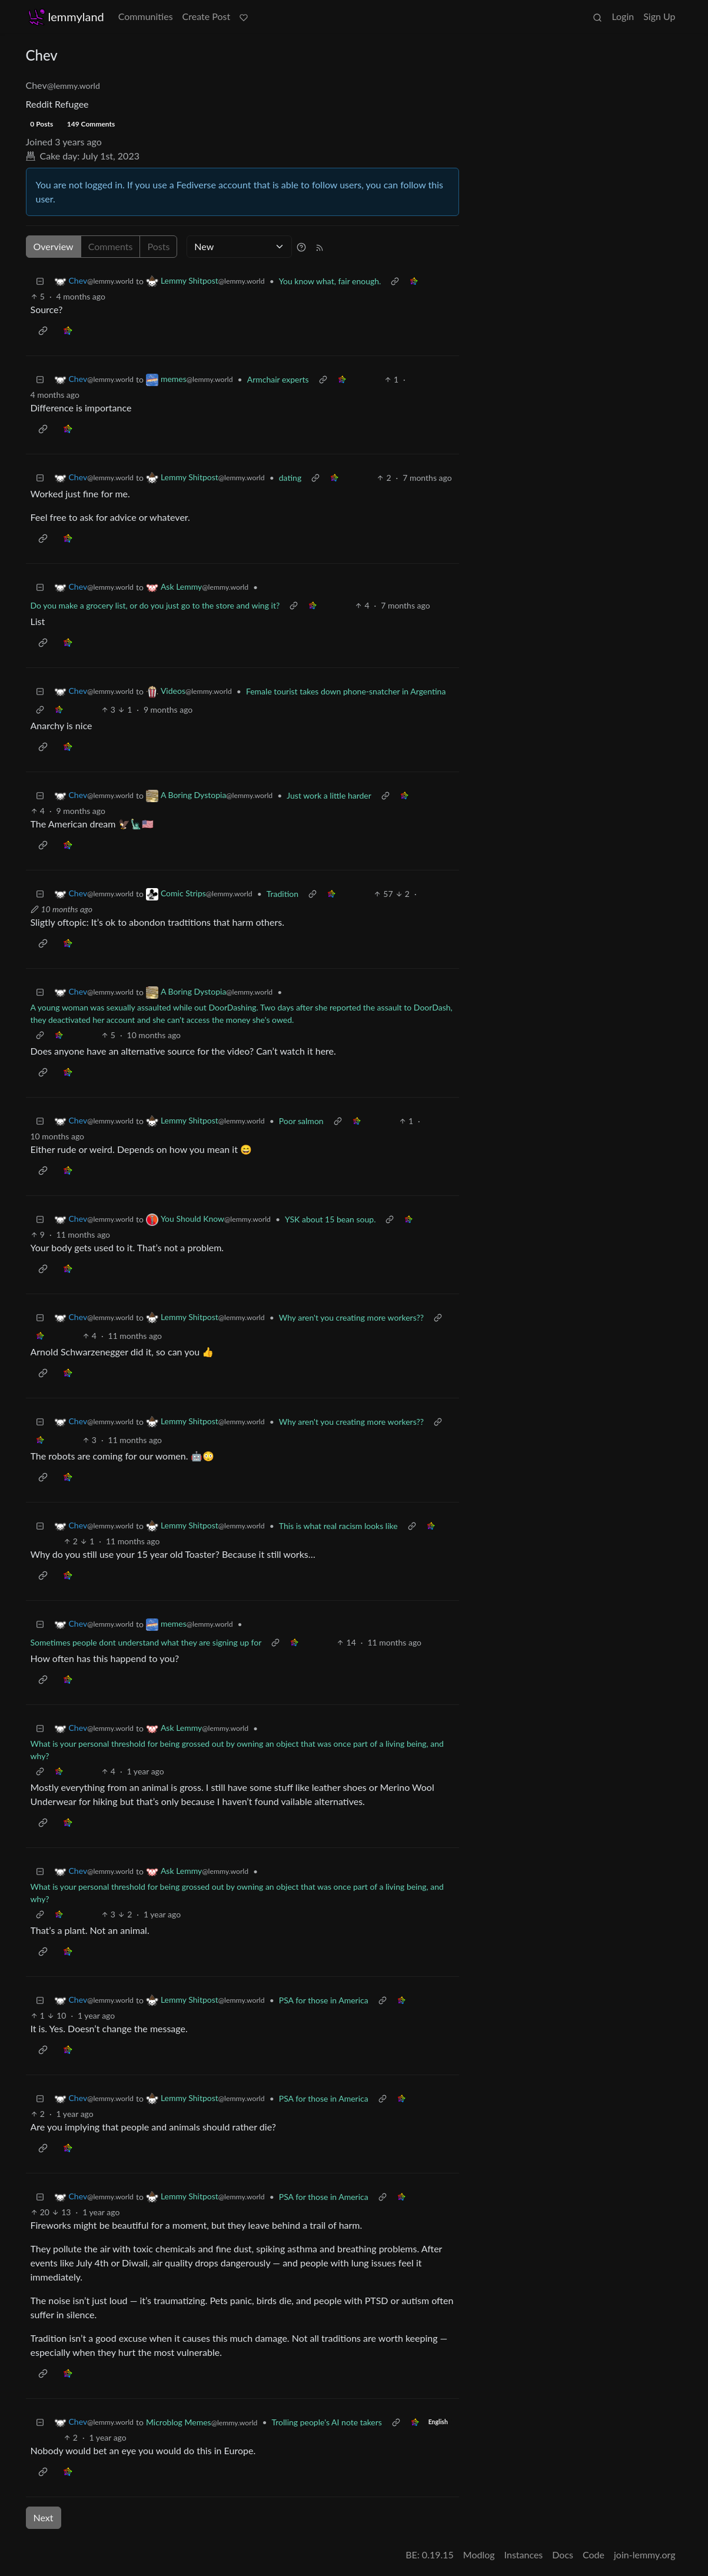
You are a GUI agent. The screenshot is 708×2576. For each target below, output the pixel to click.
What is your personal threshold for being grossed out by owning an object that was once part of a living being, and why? (237, 1750)
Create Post (206, 16)
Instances (523, 2554)
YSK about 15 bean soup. (330, 1219)
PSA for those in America (323, 2000)
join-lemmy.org (644, 2554)
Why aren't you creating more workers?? (351, 1317)
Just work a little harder (329, 795)
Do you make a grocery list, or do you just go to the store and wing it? (155, 605)
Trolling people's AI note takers (327, 2422)
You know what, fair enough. (330, 281)
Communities (145, 16)
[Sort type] (239, 246)
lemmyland (66, 16)
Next (44, 2517)
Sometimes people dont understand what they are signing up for (146, 1642)
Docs (562, 2554)
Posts (158, 246)
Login (622, 16)
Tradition (282, 894)
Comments (110, 246)
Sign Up (659, 16)
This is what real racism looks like (338, 1526)
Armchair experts (278, 379)
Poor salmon (301, 1121)
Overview (54, 246)
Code (593, 2554)
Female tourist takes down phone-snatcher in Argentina (346, 691)
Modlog (479, 2554)
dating (290, 478)
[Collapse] (40, 281)
